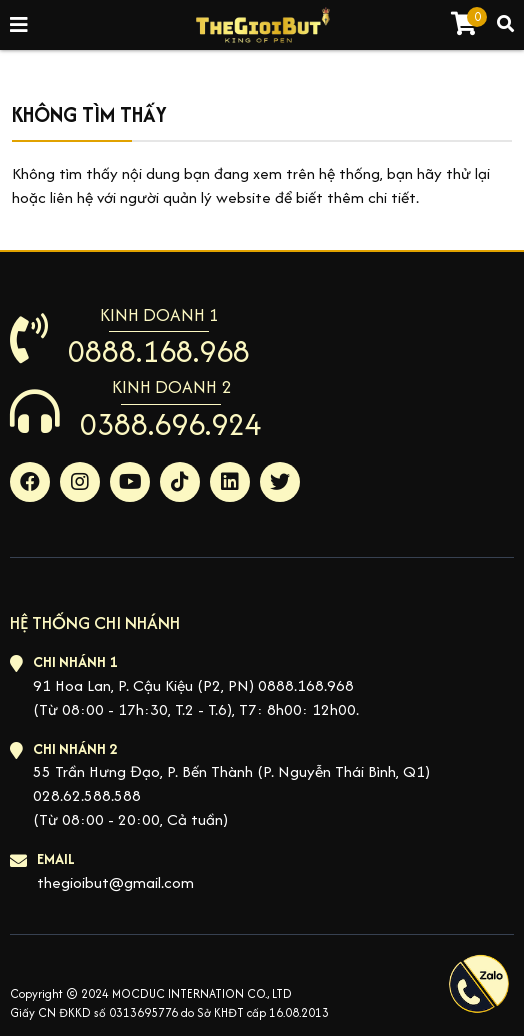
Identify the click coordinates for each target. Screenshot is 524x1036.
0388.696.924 (171, 424)
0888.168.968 (159, 351)
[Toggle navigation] (20, 25)
